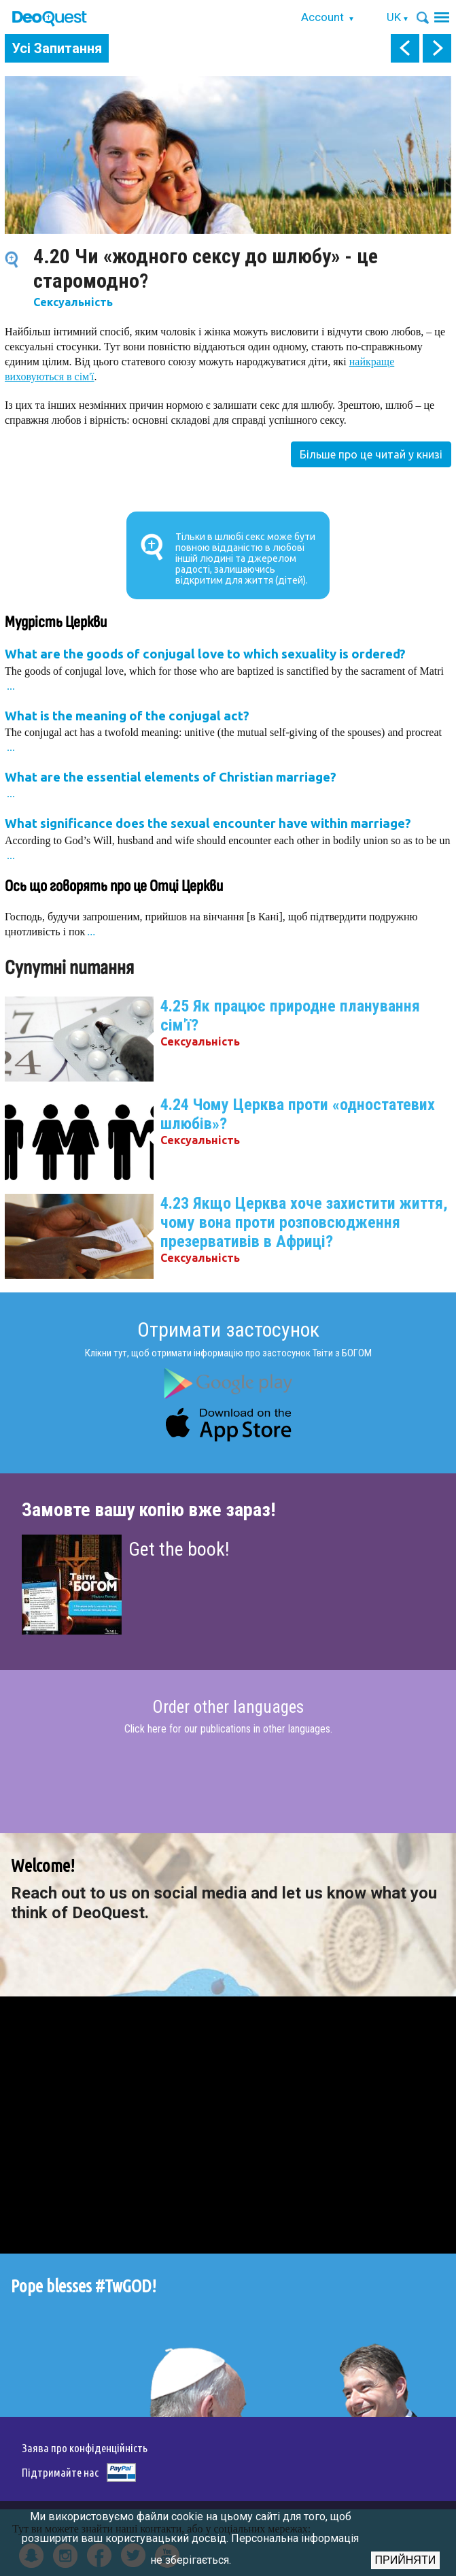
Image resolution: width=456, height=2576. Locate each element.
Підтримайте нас (60, 2472)
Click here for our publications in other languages (227, 1728)
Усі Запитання (57, 48)
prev (405, 48)
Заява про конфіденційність (84, 2447)
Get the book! (178, 1549)
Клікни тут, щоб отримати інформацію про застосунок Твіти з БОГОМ (228, 1353)
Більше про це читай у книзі (371, 454)
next (437, 48)
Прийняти (405, 2560)
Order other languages (228, 1707)
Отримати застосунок (228, 1329)
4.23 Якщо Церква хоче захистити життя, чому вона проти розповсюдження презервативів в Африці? (304, 1222)
